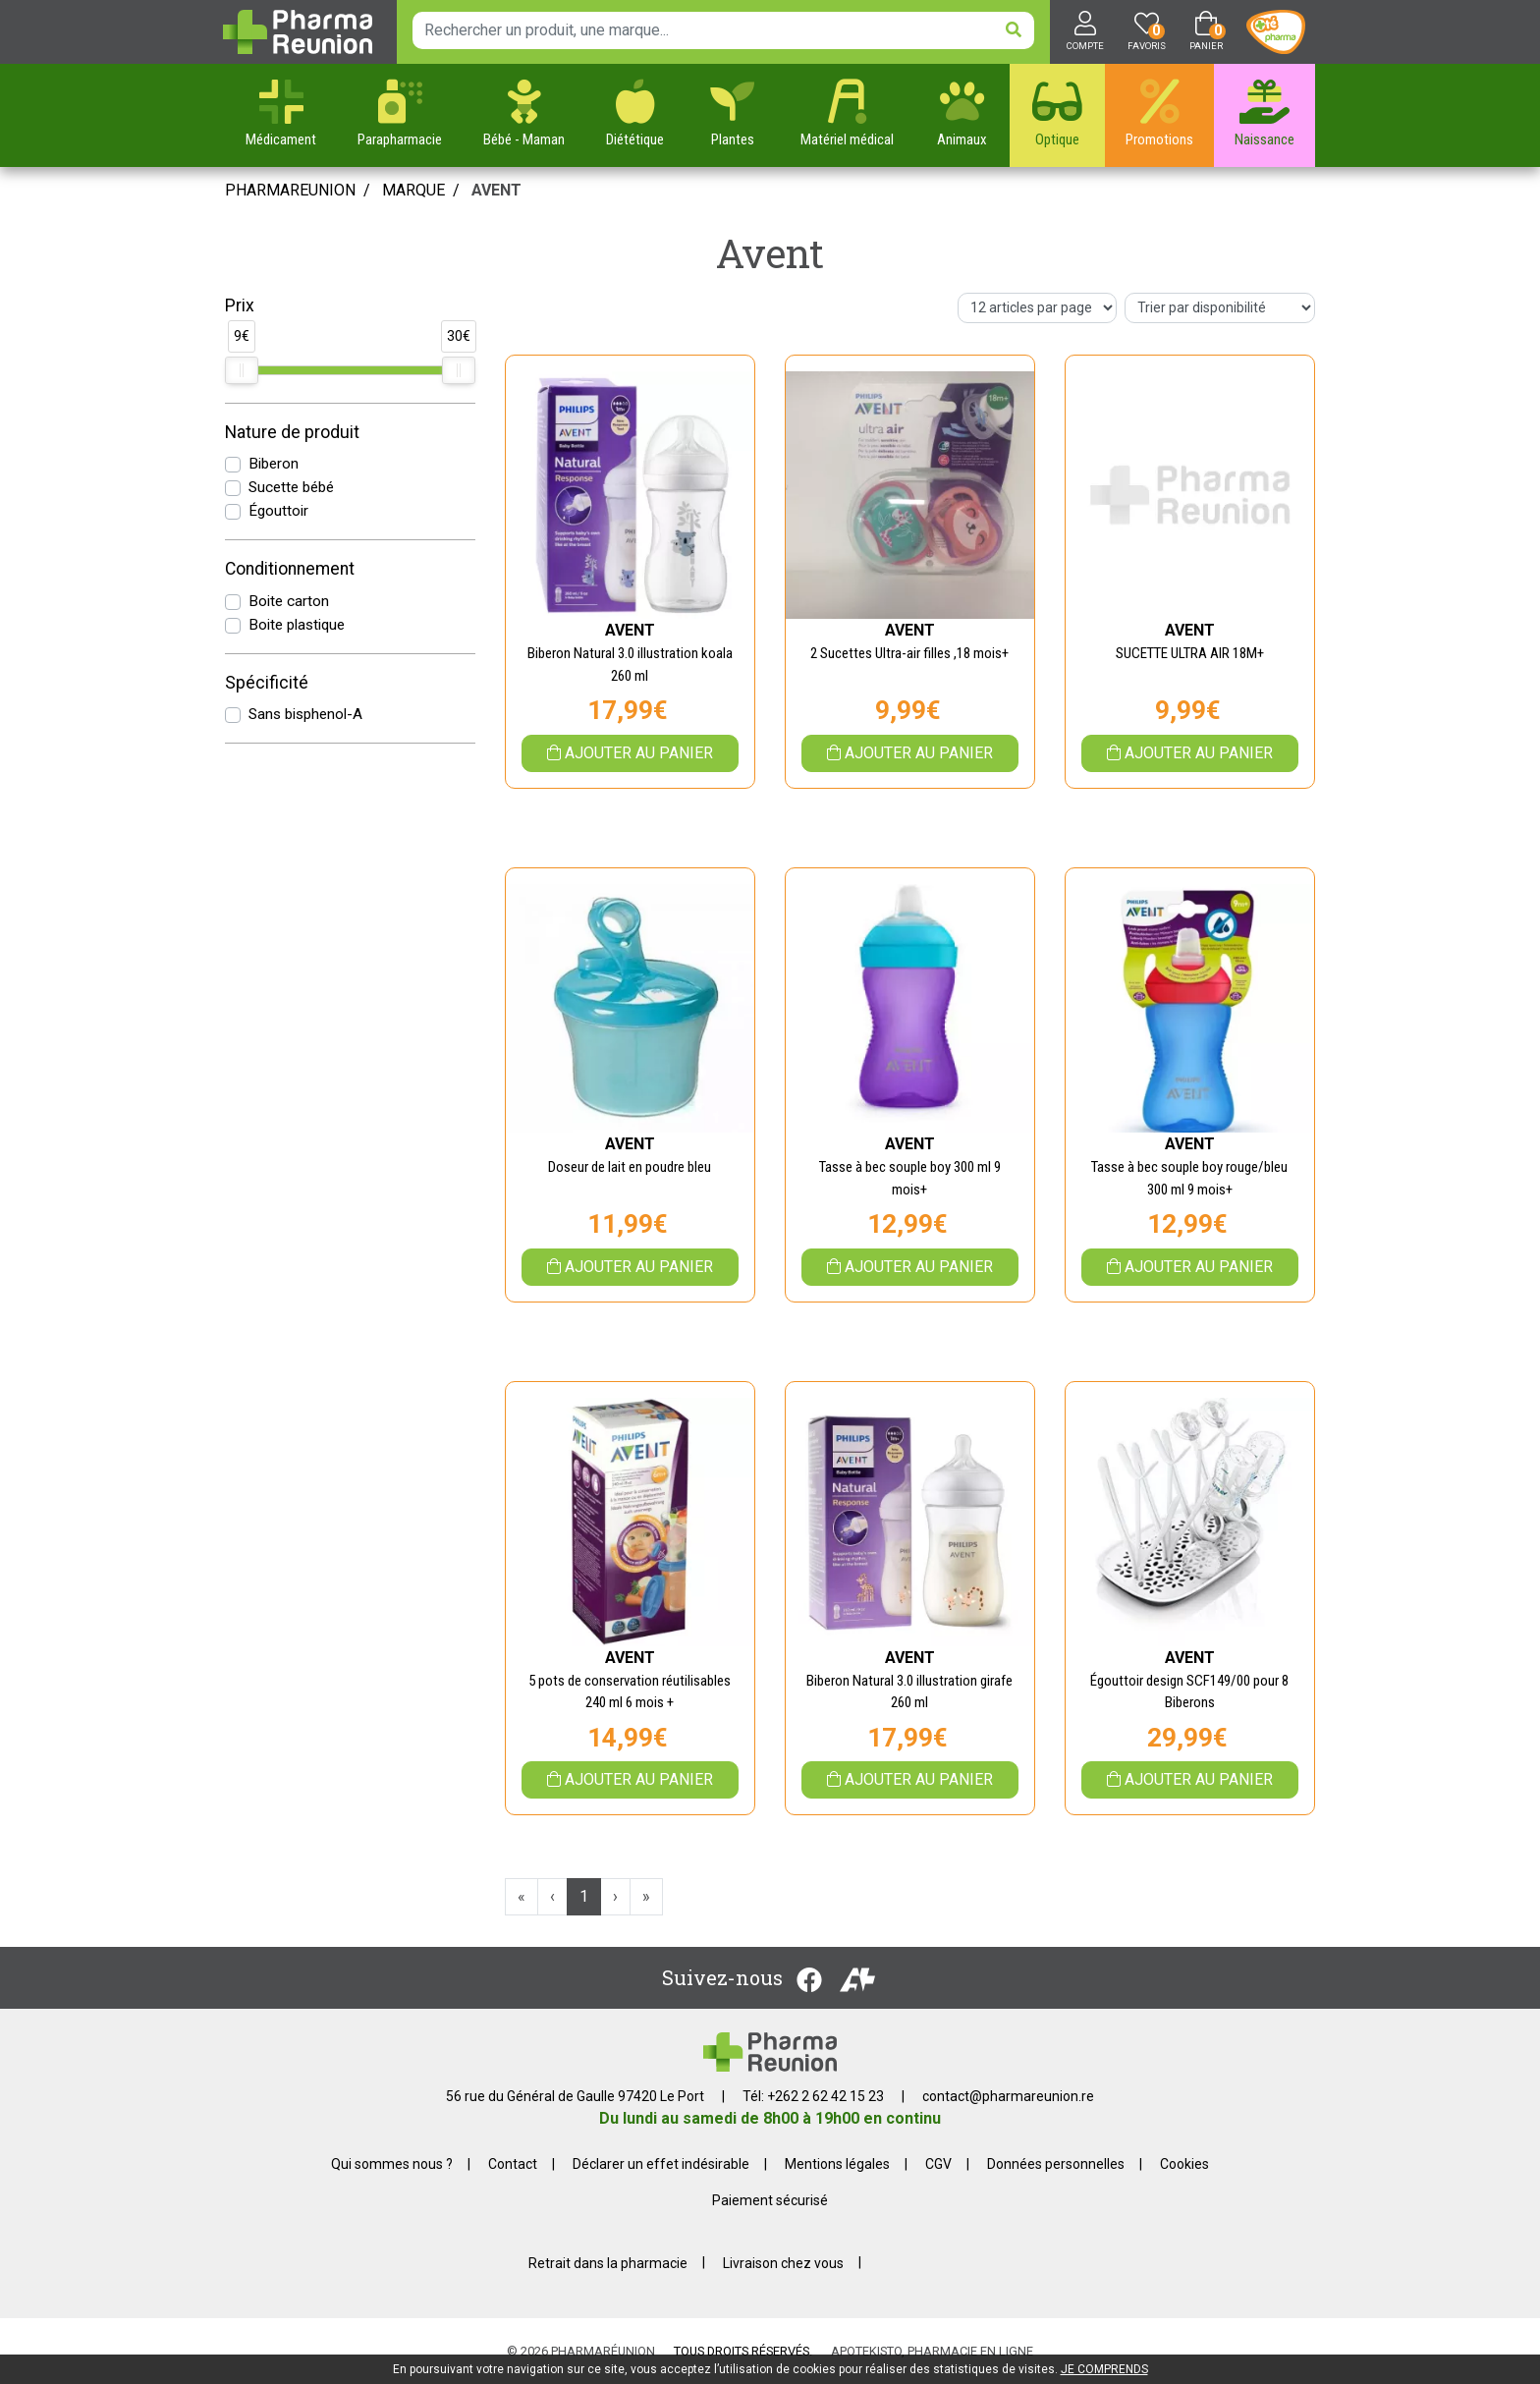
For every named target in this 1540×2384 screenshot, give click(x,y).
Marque (413, 190)
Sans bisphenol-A (305, 714)
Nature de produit (292, 432)
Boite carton (288, 601)
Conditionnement (290, 569)
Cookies (1184, 2164)
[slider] (241, 370)
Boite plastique (296, 625)
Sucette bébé (291, 487)
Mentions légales (837, 2164)
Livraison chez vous (783, 2262)
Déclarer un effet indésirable (661, 2164)
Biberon (273, 463)
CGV (938, 2164)
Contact (512, 2164)
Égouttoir (278, 511)
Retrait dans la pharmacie (608, 2262)
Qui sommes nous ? (392, 2164)
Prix (239, 305)
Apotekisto (932, 2351)
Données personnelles (1056, 2164)
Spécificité (266, 683)
